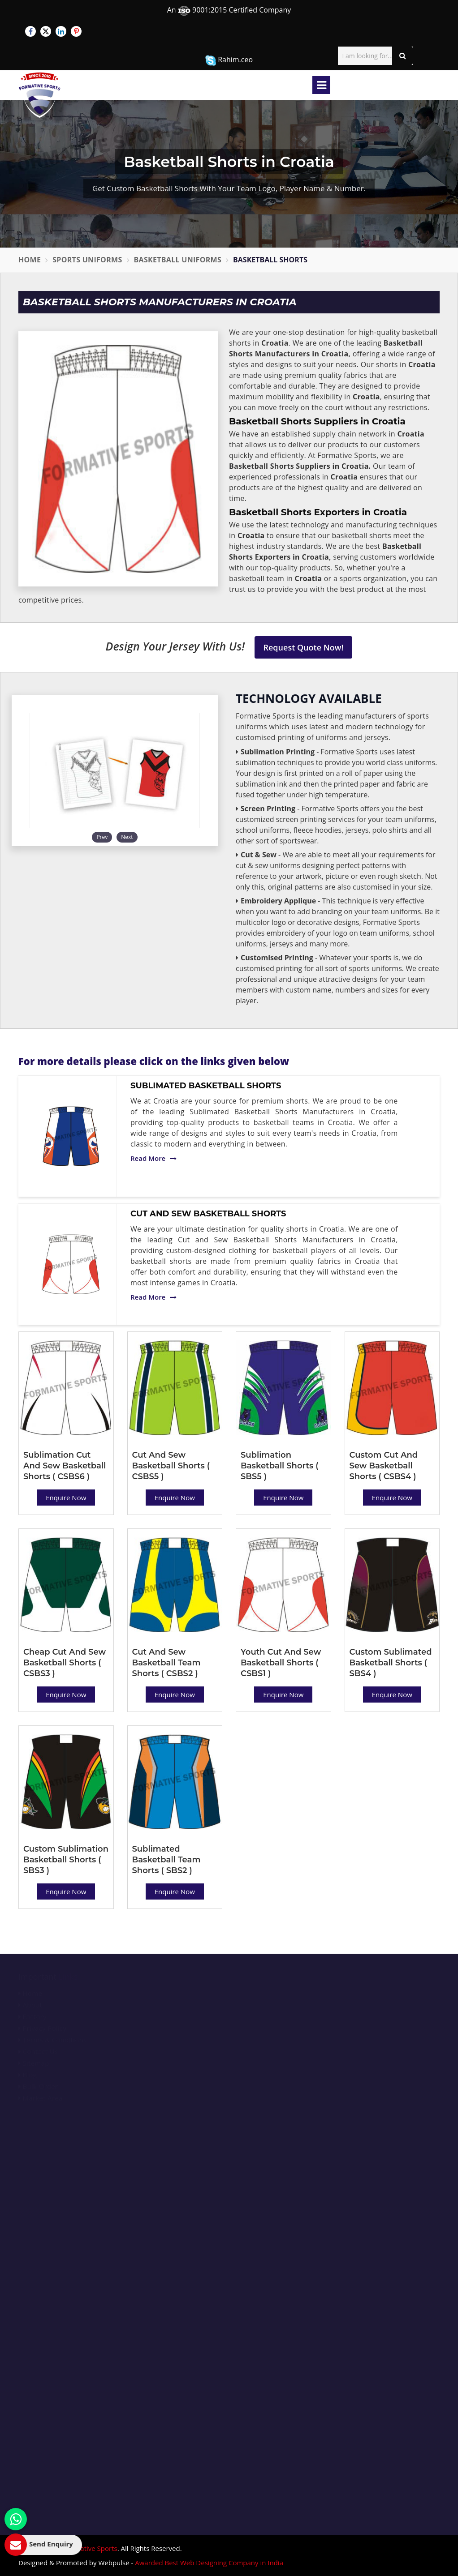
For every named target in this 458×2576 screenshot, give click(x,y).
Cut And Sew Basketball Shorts (208, 1214)
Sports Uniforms (87, 260)
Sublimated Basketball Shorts (205, 1086)
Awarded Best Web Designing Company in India (209, 2562)
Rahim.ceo (229, 60)
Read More (153, 1158)
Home (29, 260)
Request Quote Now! (304, 647)
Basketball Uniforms (178, 260)
